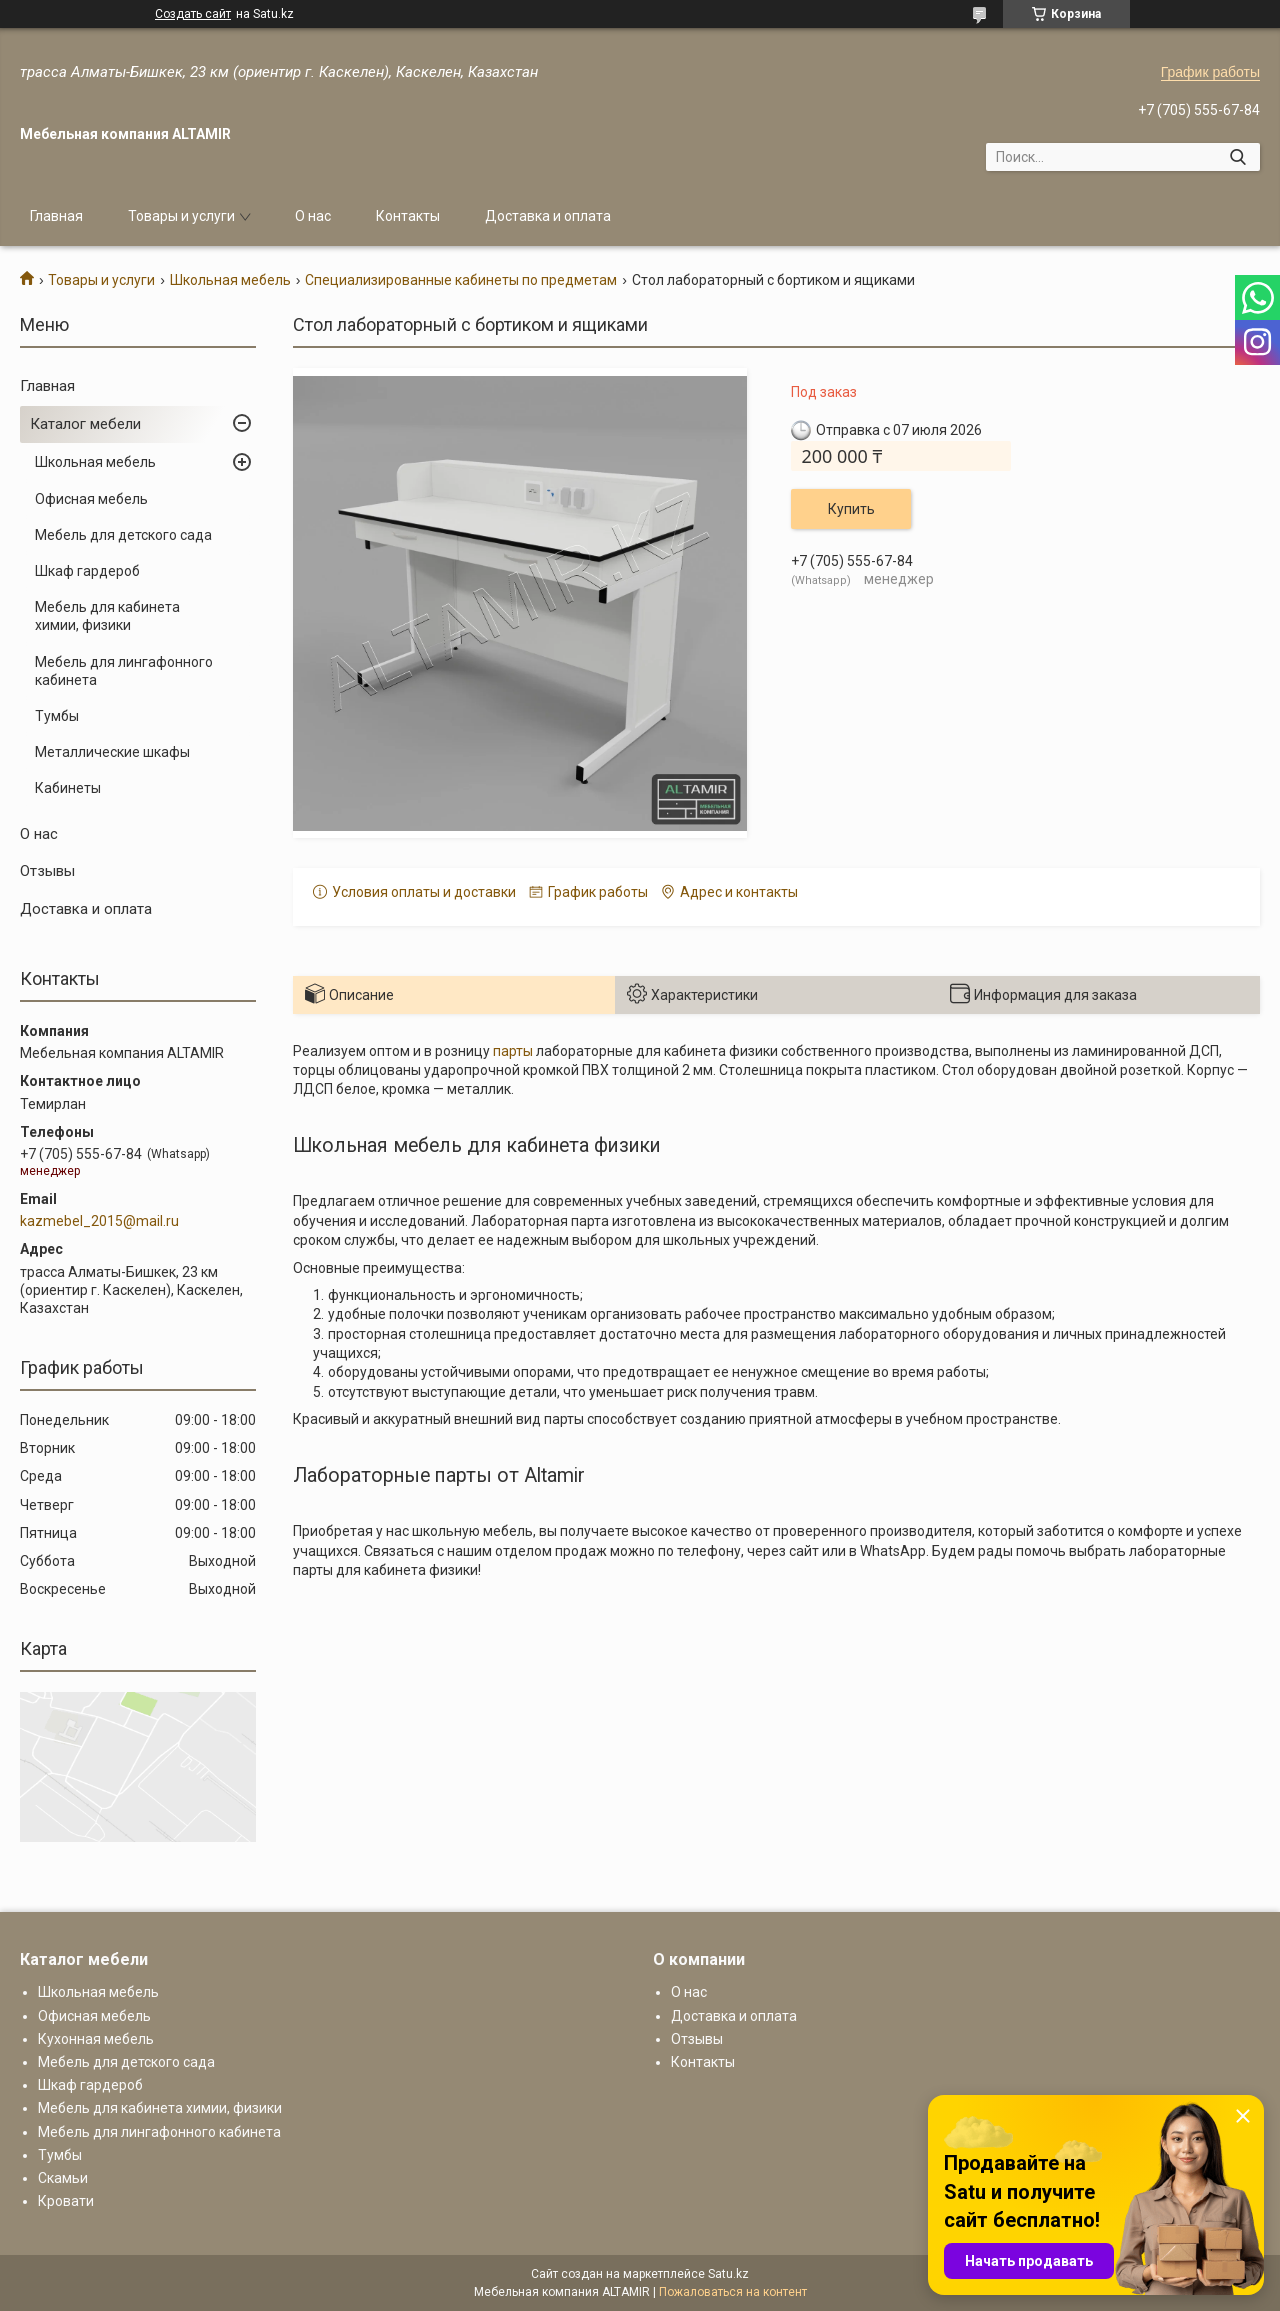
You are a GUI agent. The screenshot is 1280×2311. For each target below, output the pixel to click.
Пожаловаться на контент (733, 2292)
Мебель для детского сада (123, 535)
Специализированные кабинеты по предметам (461, 280)
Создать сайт (193, 14)
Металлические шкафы (112, 752)
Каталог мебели (85, 424)
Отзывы (47, 871)
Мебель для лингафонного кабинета (124, 671)
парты (513, 1051)
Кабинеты (68, 788)
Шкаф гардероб (87, 571)
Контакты (408, 216)
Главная (56, 216)
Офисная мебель (91, 499)
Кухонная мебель (96, 2039)
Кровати (66, 2201)
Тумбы (57, 716)
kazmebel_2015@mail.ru (99, 1221)
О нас (313, 216)
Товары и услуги (181, 216)
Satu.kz (728, 2274)
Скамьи (63, 2178)
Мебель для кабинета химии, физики (107, 616)
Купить (851, 509)
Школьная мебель (230, 280)
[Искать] (1237, 157)
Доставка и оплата (548, 216)
